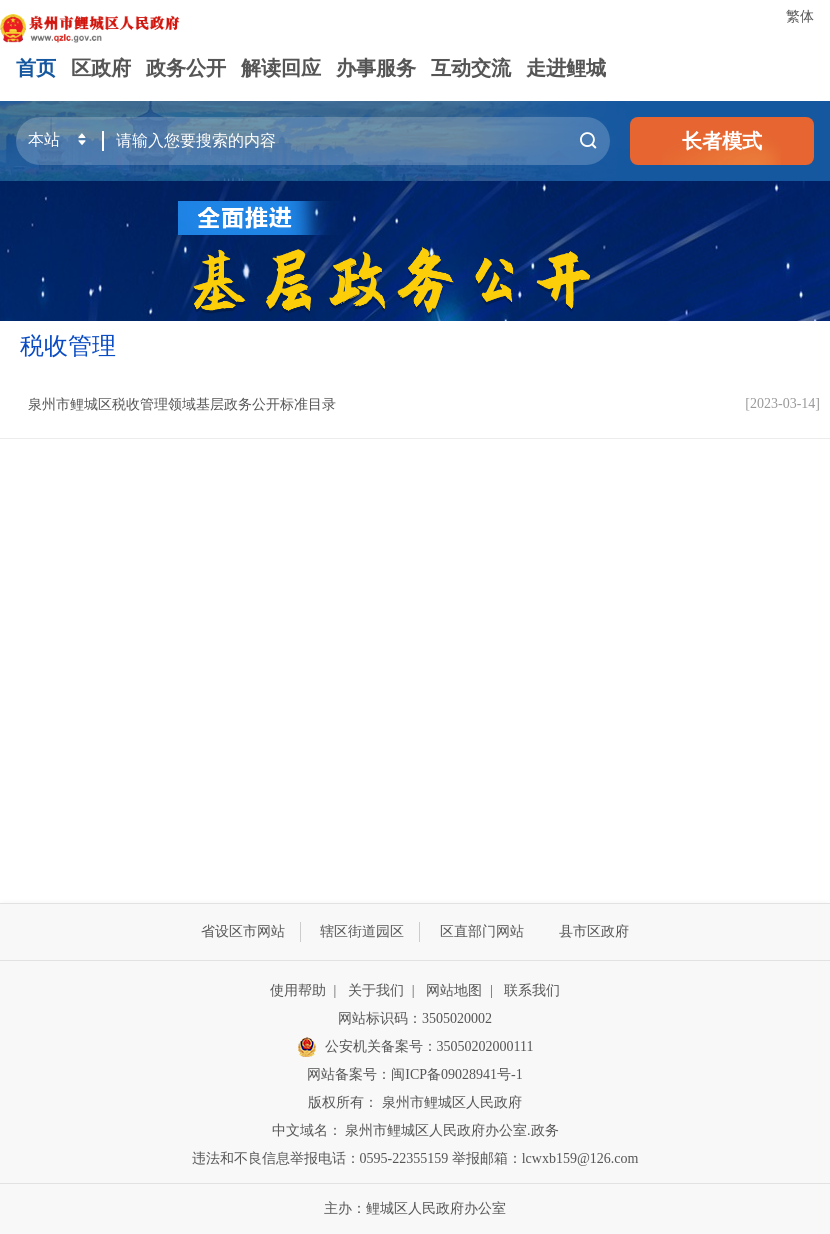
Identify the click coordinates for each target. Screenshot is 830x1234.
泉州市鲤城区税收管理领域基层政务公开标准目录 (182, 404)
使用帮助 (298, 990)
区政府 (101, 68)
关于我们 (376, 990)
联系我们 (532, 990)
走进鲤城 (566, 68)
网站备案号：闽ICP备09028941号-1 (414, 1074)
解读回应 (281, 68)
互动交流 (471, 68)
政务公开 (186, 68)
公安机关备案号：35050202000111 (415, 1047)
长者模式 (722, 141)
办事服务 (376, 68)
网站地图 (454, 990)
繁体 (800, 16)
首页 (36, 68)
